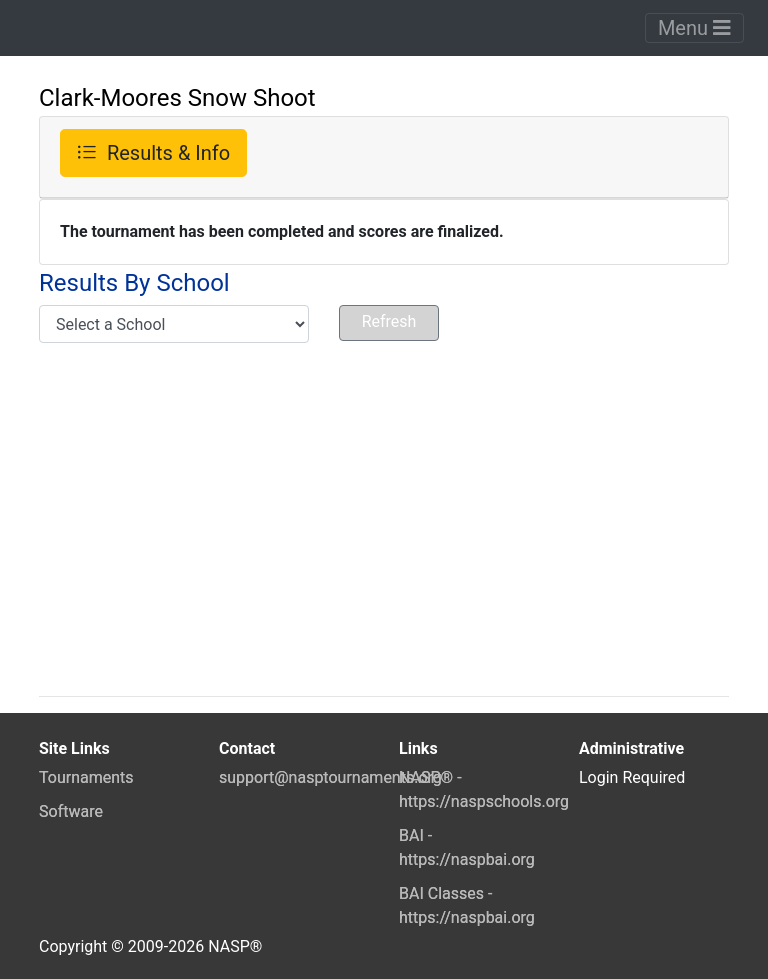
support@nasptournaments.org (330, 777)
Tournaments (86, 777)
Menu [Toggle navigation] (694, 28)
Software (71, 811)
